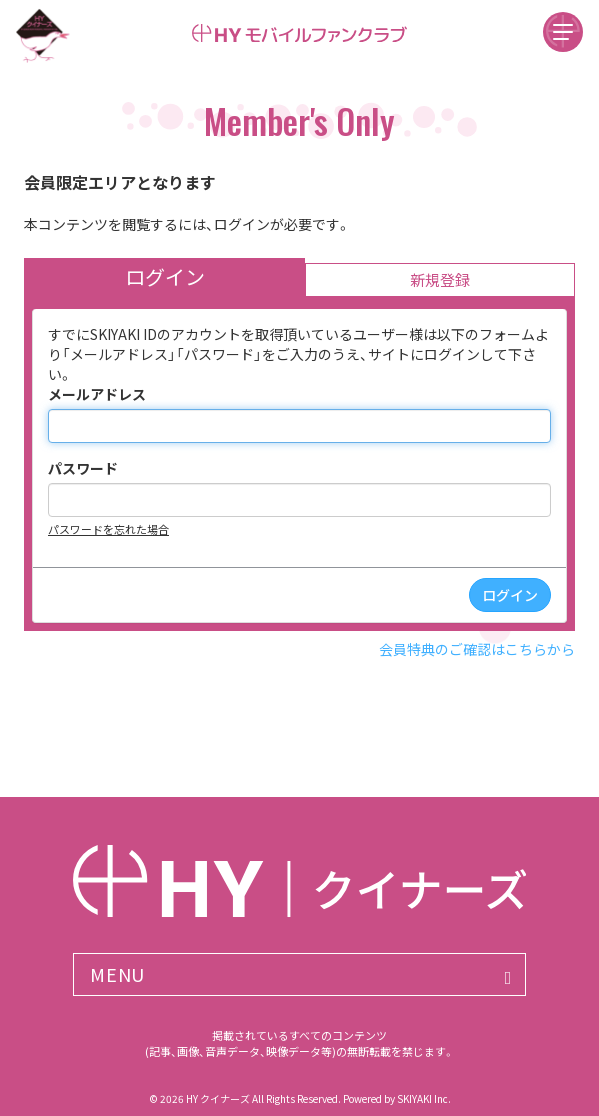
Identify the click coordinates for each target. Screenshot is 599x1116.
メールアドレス (97, 394)
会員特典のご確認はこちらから (477, 649)
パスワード (83, 468)
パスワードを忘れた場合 (108, 529)
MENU (118, 974)
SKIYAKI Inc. (424, 1098)
